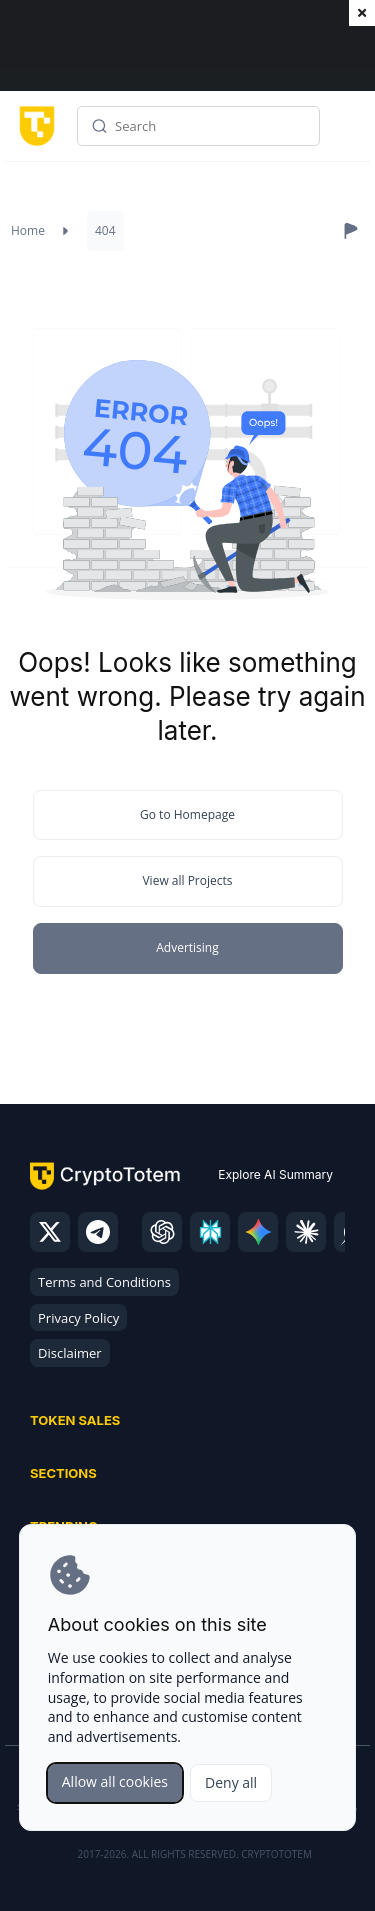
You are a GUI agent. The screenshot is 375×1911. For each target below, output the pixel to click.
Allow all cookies (115, 1781)
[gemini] (258, 1232)
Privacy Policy (78, 1318)
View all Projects (187, 880)
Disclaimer (70, 1353)
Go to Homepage (187, 814)
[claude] (306, 1232)
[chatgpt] (162, 1232)
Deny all (231, 1782)
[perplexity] (210, 1232)
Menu (350, 133)
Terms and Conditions (104, 1282)
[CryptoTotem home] (33, 126)
